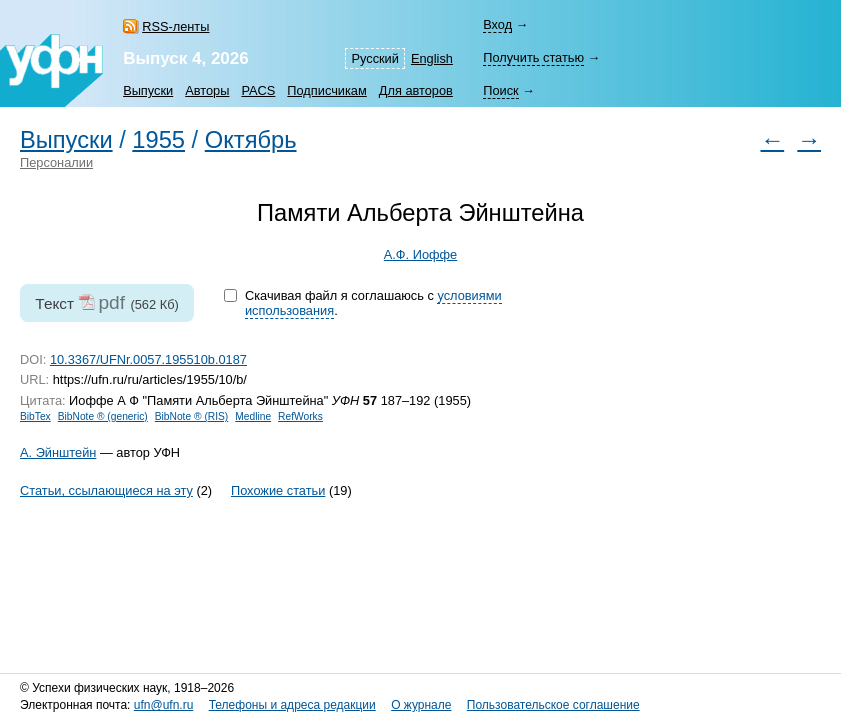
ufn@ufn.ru (164, 705)
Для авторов (416, 90)
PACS (258, 90)
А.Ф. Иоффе (420, 254)
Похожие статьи (278, 490)
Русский (374, 58)
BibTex (35, 416)
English (432, 58)
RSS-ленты (175, 26)
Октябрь (251, 140)
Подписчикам (326, 90)
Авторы (207, 90)
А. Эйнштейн (58, 452)
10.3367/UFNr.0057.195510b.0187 (148, 359)
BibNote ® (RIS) (192, 416)
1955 (158, 140)
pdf (111, 302)
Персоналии (56, 162)
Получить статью (533, 57)
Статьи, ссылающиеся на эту (106, 490)
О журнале (421, 705)
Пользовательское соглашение (553, 705)
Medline (253, 416)
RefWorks (300, 416)
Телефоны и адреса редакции (292, 705)
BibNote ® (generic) (103, 416)
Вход (497, 24)
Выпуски (148, 90)
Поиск (500, 90)
